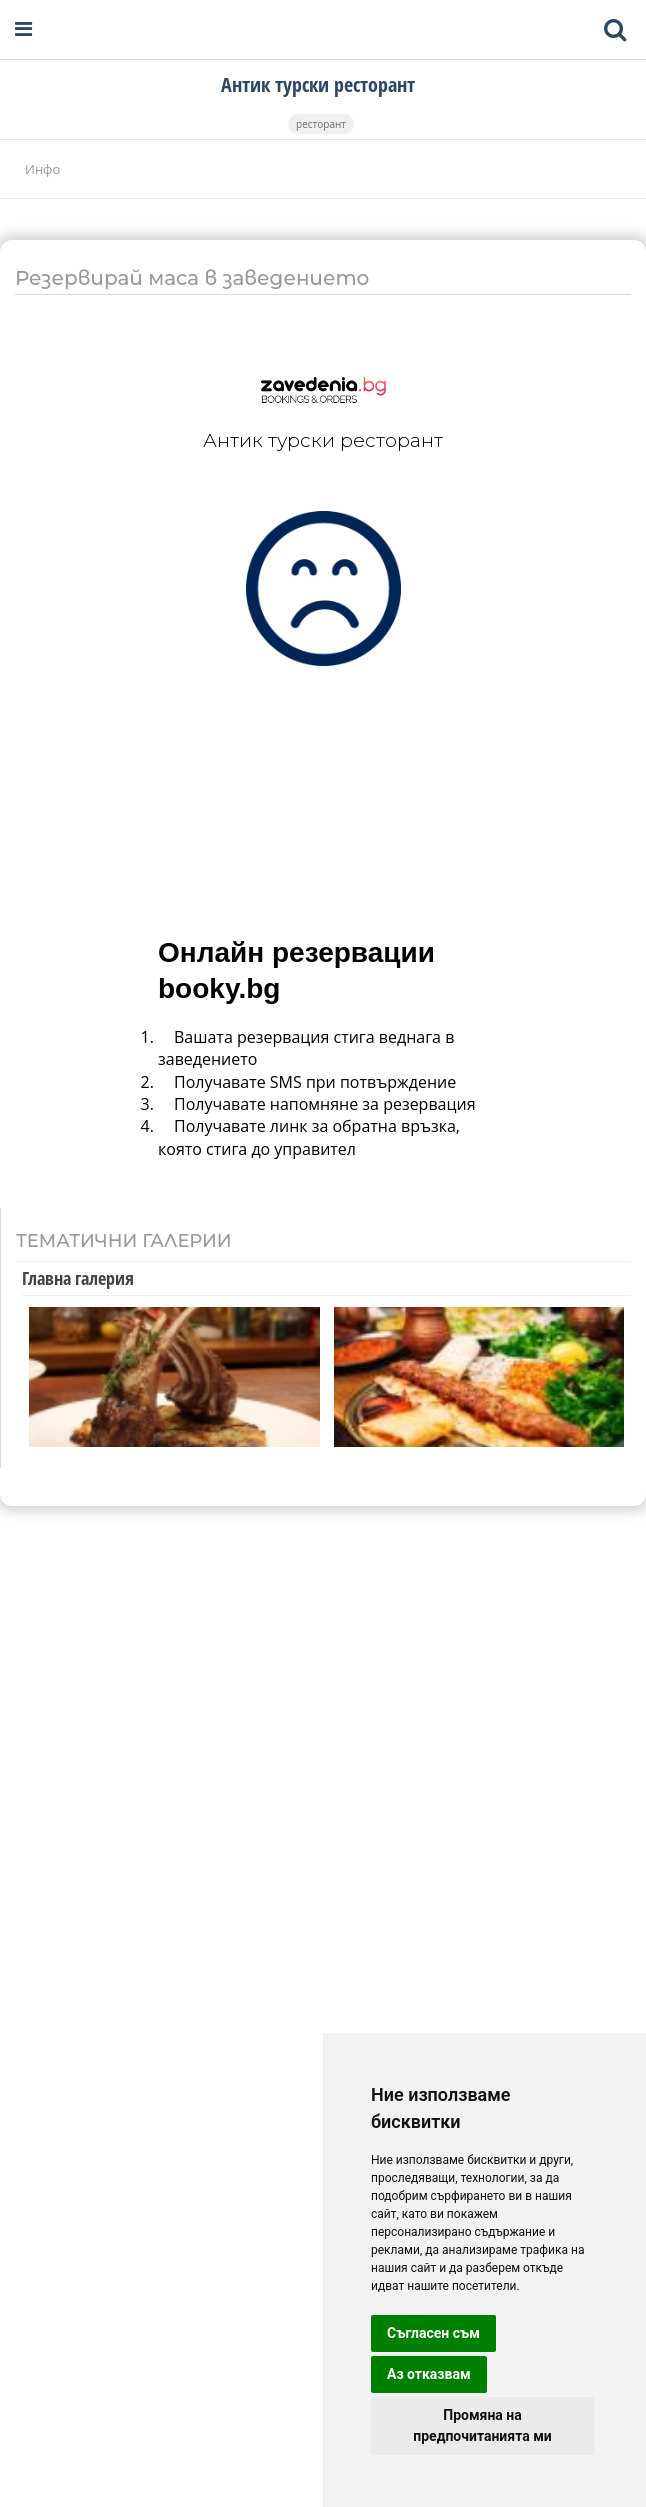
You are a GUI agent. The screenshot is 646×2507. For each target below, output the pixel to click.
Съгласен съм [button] (433, 2333)
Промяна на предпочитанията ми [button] (482, 2425)
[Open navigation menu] (23, 29)
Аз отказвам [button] (429, 2374)
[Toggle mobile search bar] (615, 30)
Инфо (42, 169)
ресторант (321, 124)
